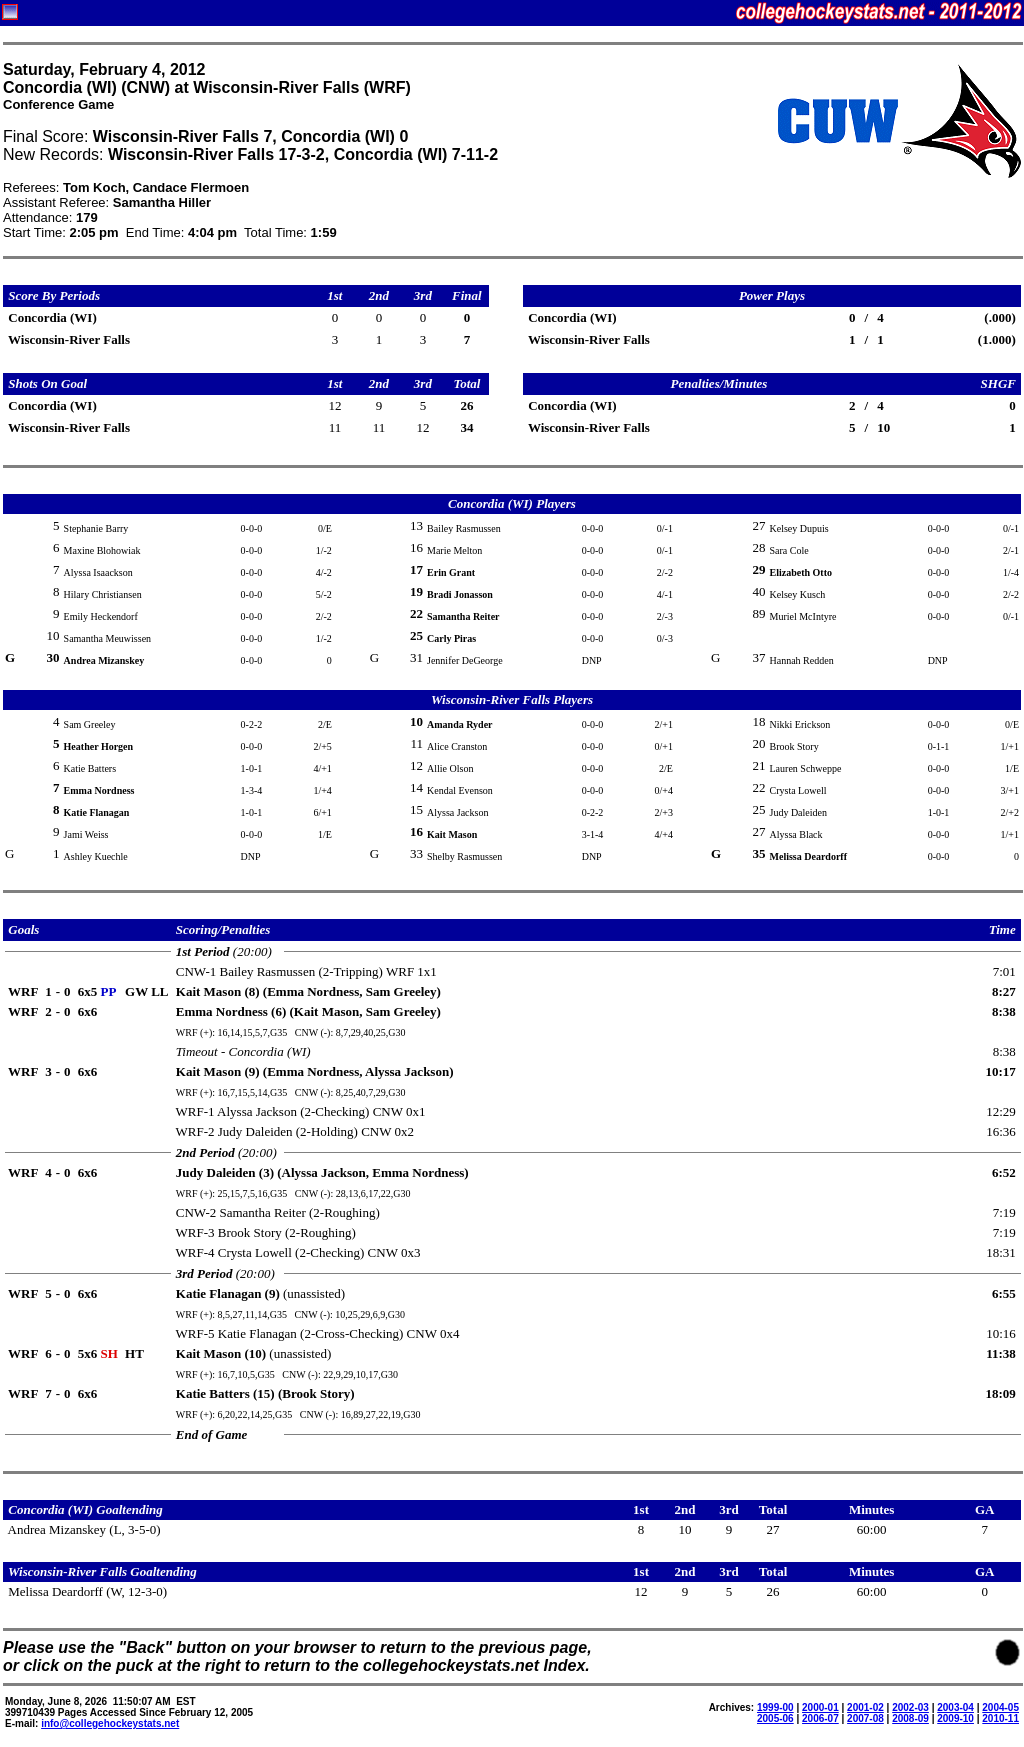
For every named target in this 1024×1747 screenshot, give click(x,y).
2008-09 (910, 1718)
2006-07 (820, 1718)
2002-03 (910, 1707)
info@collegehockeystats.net (110, 1723)
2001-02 (865, 1707)
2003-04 (955, 1707)
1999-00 (775, 1707)
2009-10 (955, 1718)
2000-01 (820, 1707)
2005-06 (775, 1718)
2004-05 (1000, 1707)
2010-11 (1000, 1718)
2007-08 (865, 1718)
